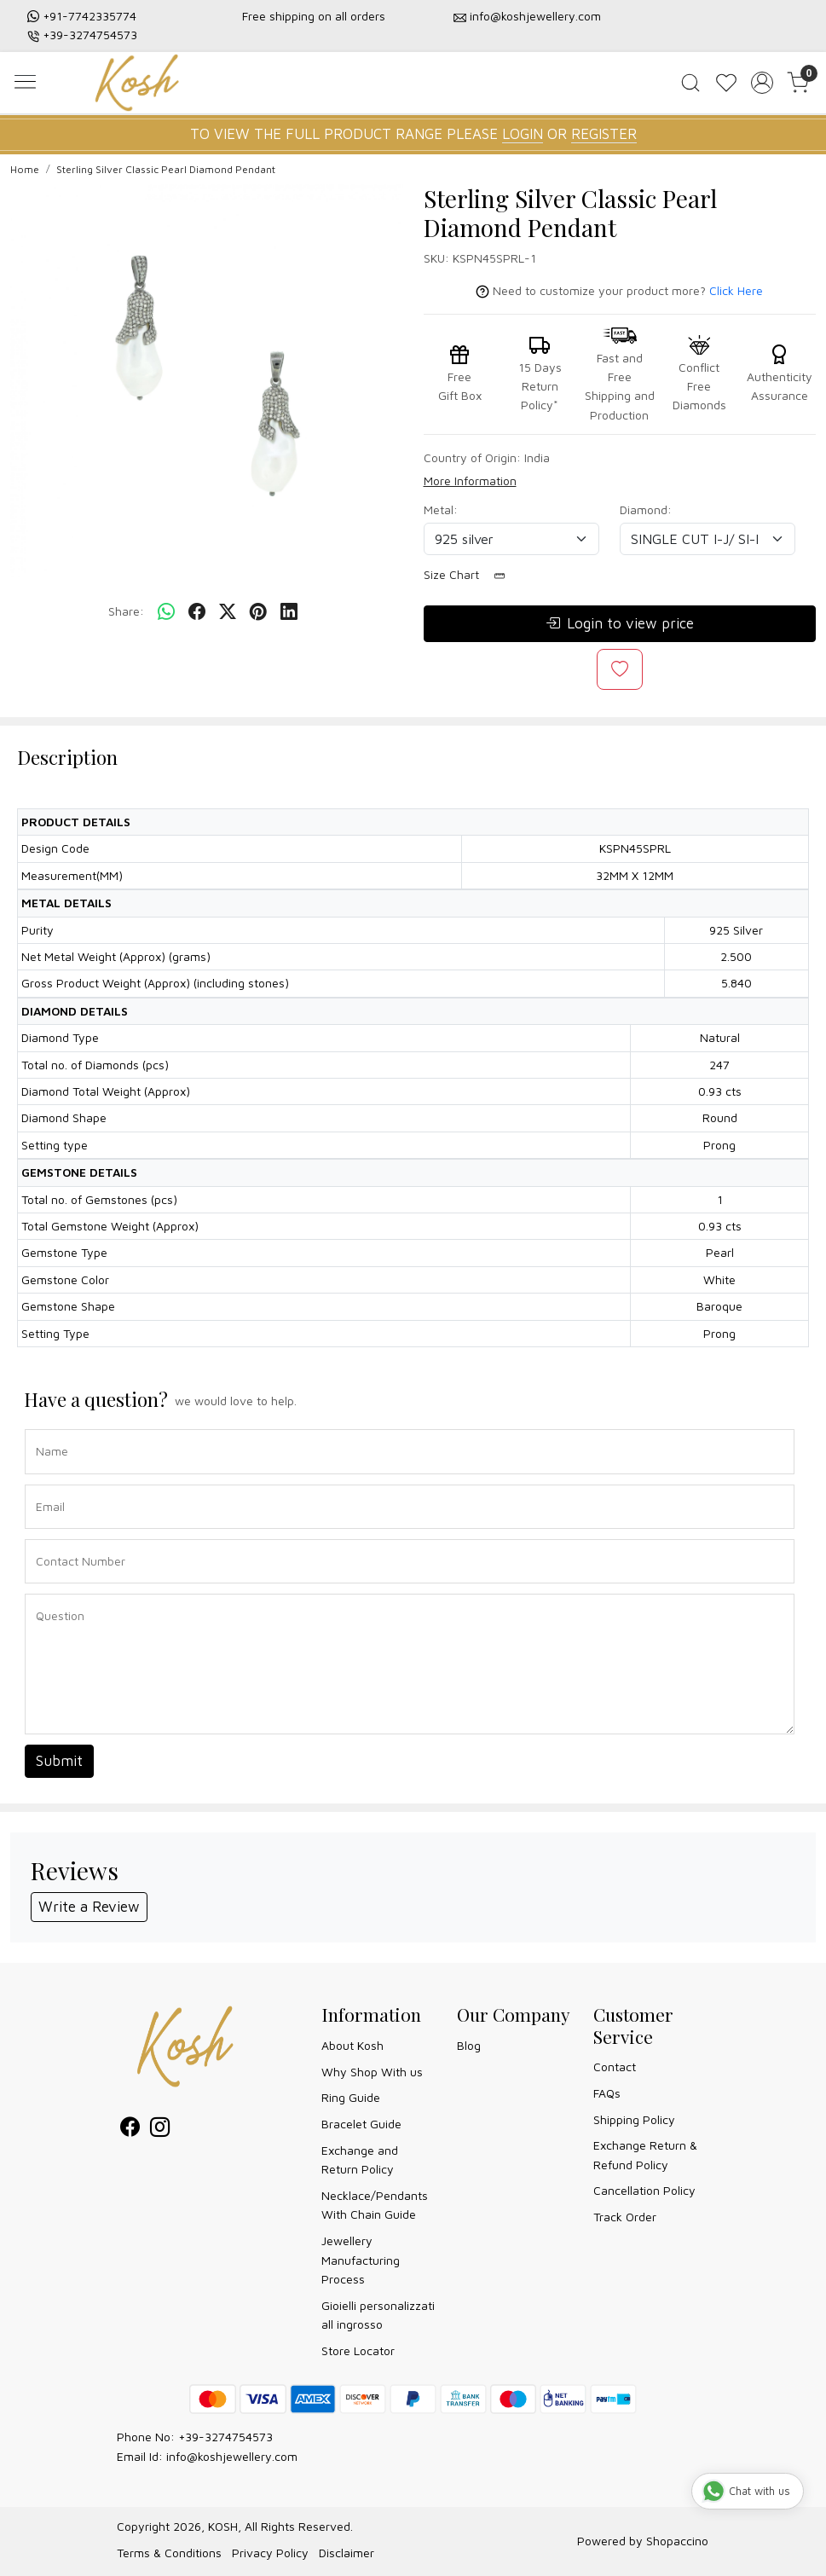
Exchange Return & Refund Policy (645, 2154)
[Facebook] (130, 2129)
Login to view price (620, 624)
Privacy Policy (270, 2552)
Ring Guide (350, 2097)
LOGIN (522, 133)
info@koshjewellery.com (535, 16)
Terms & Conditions (169, 2552)
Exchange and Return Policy (359, 2159)
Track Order (624, 2216)
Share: (126, 611)
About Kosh (352, 2045)
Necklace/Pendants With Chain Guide (374, 2204)
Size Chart (470, 574)
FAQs (607, 2093)
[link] (690, 83)
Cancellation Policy (644, 2190)
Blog (469, 2045)
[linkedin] (289, 611)
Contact (614, 2066)
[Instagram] (160, 2129)
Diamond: (646, 509)
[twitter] (227, 611)
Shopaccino (677, 2540)
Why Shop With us (372, 2071)
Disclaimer (346, 2552)
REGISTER (604, 133)
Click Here (736, 290)
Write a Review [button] (89, 1906)
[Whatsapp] (166, 611)
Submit (59, 1760)
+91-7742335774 (89, 16)
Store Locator (358, 2350)
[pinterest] (258, 611)
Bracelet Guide (361, 2123)
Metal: (441, 509)
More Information (470, 480)
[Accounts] (762, 83)
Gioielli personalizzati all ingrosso (378, 2314)
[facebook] (197, 611)
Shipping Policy (634, 2119)
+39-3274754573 (90, 34)
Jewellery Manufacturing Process (360, 2259)
